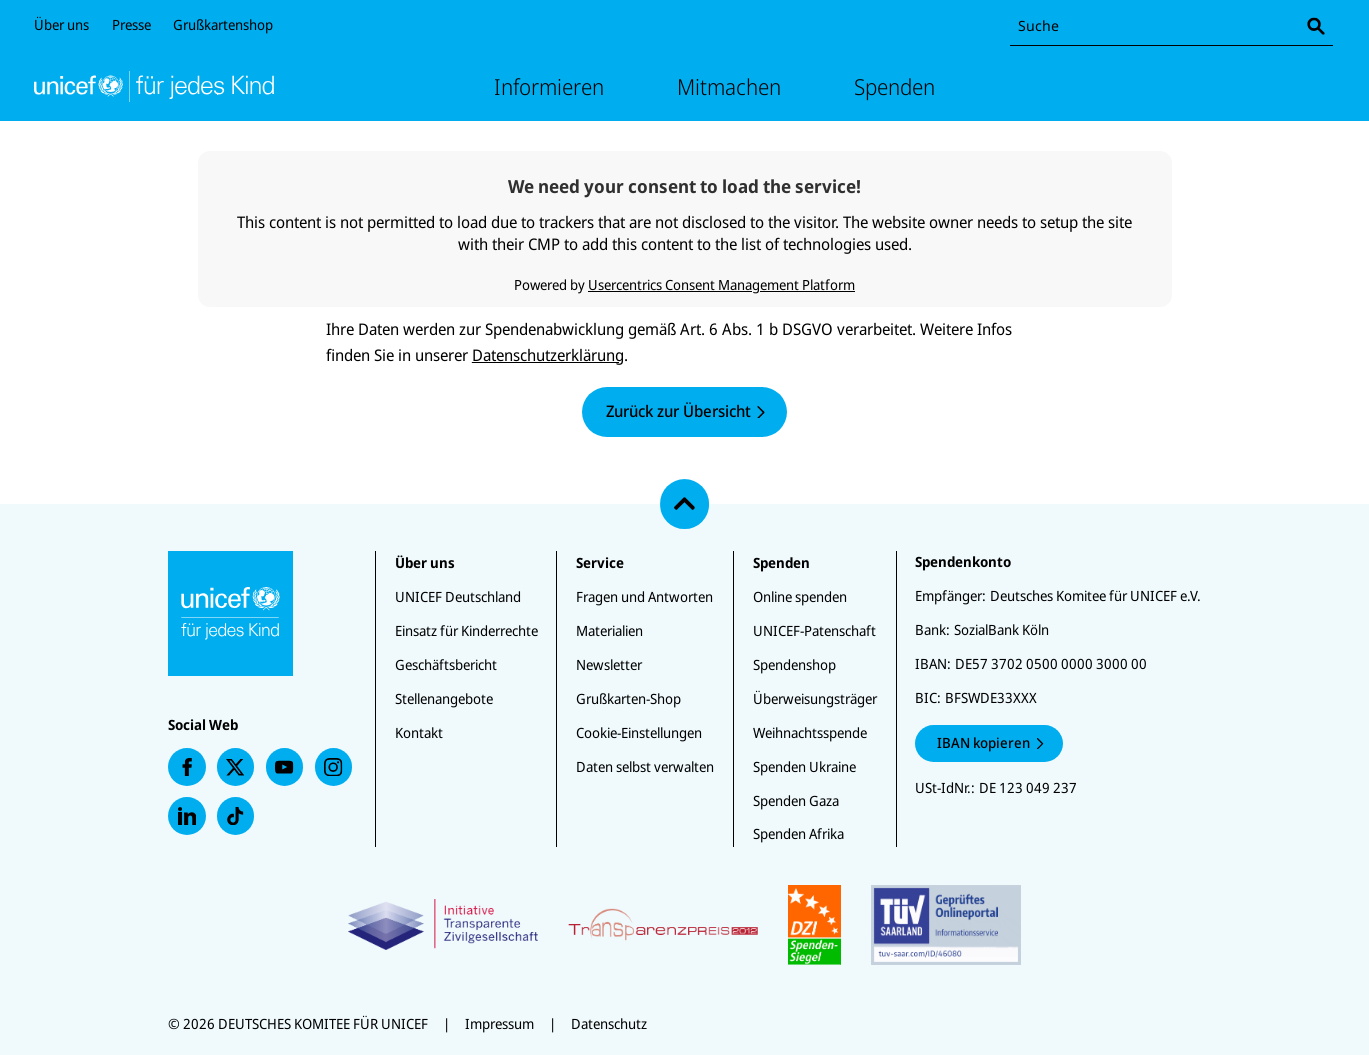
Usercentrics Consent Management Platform (721, 284)
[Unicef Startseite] (154, 86)
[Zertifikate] (684, 925)
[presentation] (186, 767)
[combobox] (1171, 26)
